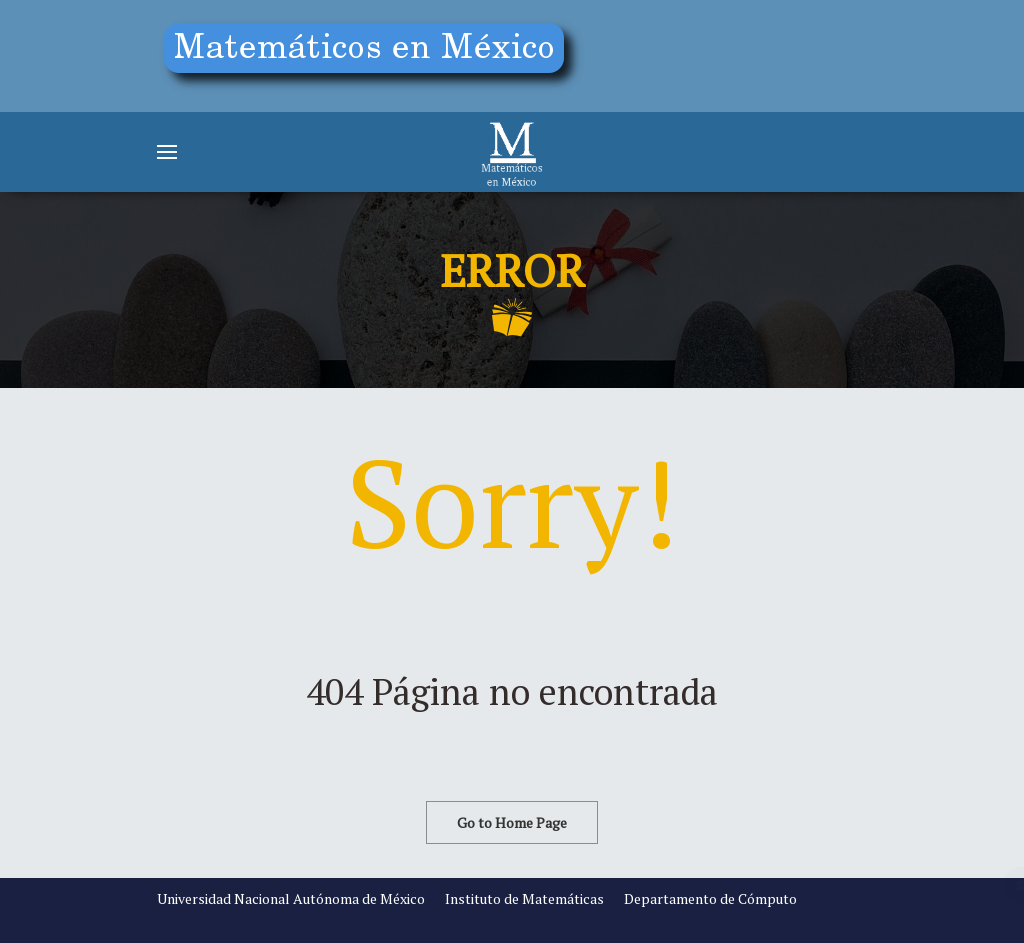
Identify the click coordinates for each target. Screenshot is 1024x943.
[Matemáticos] (512, 152)
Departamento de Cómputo (710, 898)
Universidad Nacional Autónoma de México (291, 898)
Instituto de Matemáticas (524, 898)
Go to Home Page (512, 822)
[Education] (372, 52)
